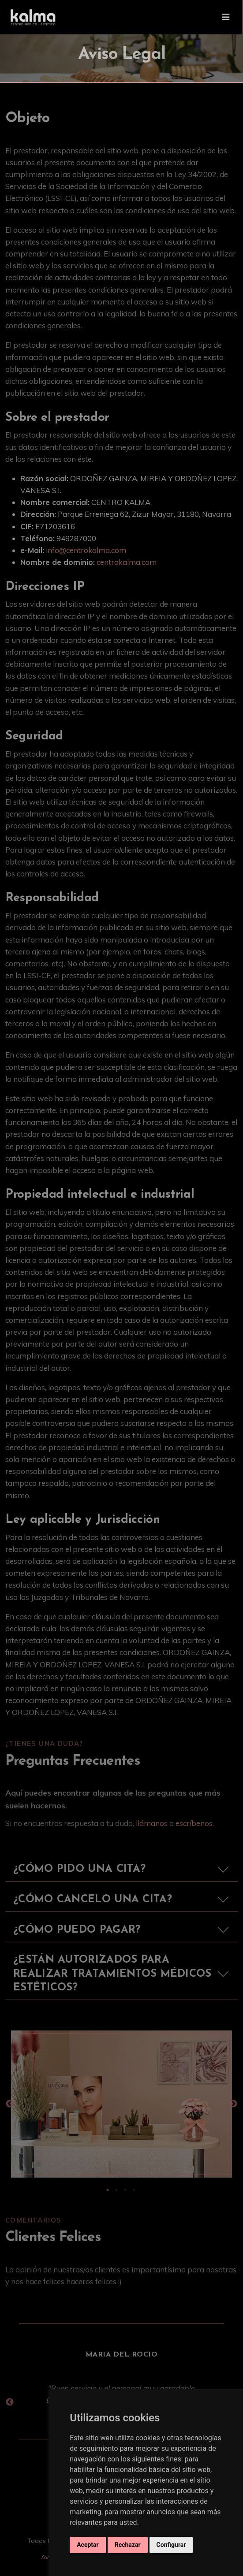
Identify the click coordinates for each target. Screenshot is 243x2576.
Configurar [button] (171, 2544)
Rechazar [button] (128, 2544)
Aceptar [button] (88, 2544)
